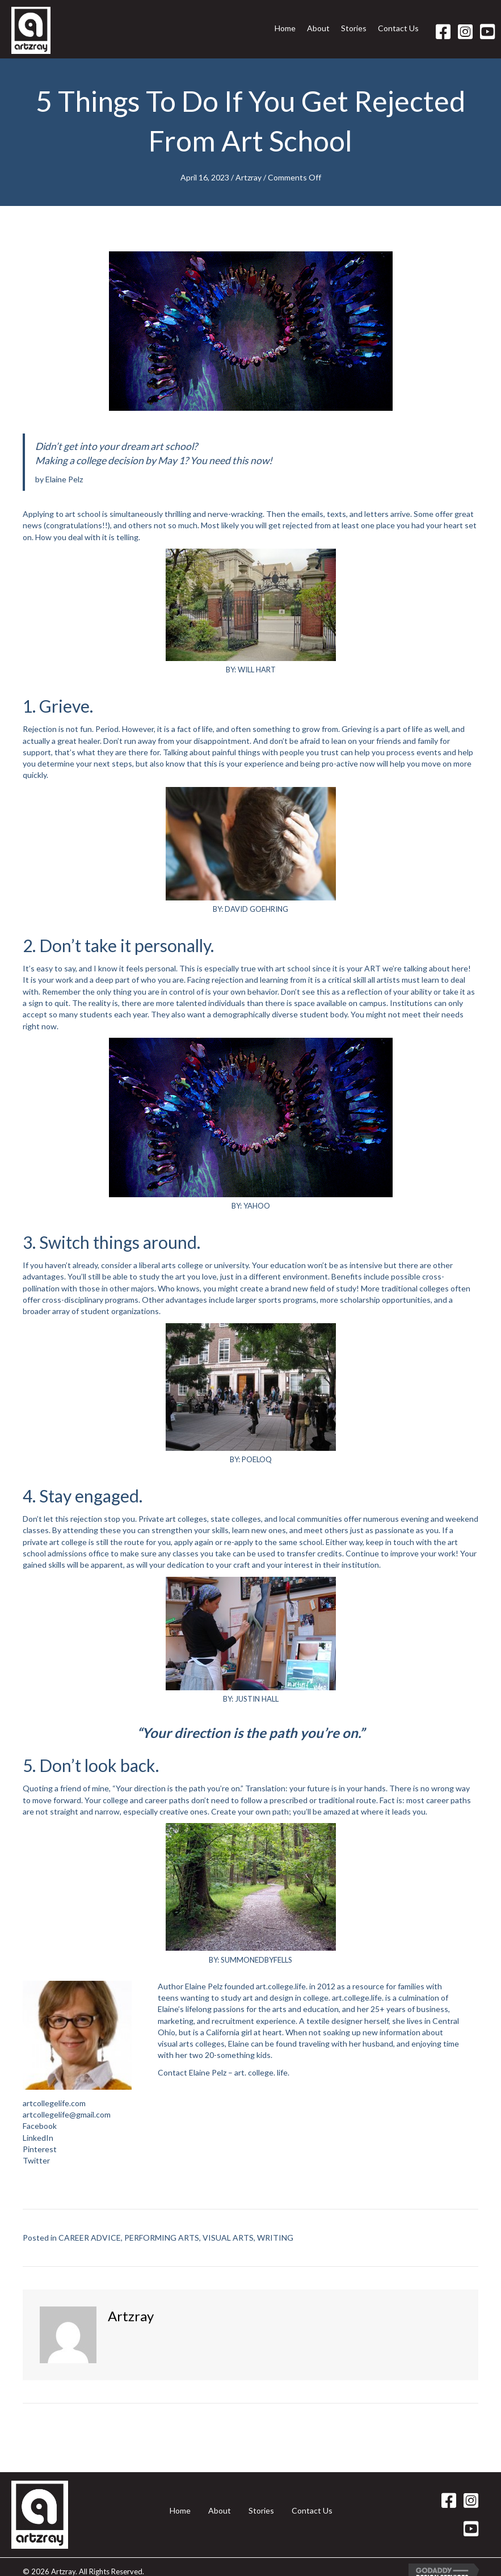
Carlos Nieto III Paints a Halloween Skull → (402, 2420)
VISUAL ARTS (228, 2237)
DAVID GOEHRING (256, 909)
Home (180, 2510)
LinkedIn (38, 2138)
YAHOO (256, 1205)
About (219, 2510)
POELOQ (257, 1459)
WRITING (275, 2237)
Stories (261, 2510)
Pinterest (40, 2149)
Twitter (36, 2160)
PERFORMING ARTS (161, 2237)
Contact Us (312, 2510)
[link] (285, 32)
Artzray (248, 177)
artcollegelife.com (54, 2103)
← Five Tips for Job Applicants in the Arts (96, 2420)
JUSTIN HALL (257, 1698)
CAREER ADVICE (89, 2237)
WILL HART (257, 669)
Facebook (40, 2126)
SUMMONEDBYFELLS (256, 1959)
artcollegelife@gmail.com (67, 2114)
